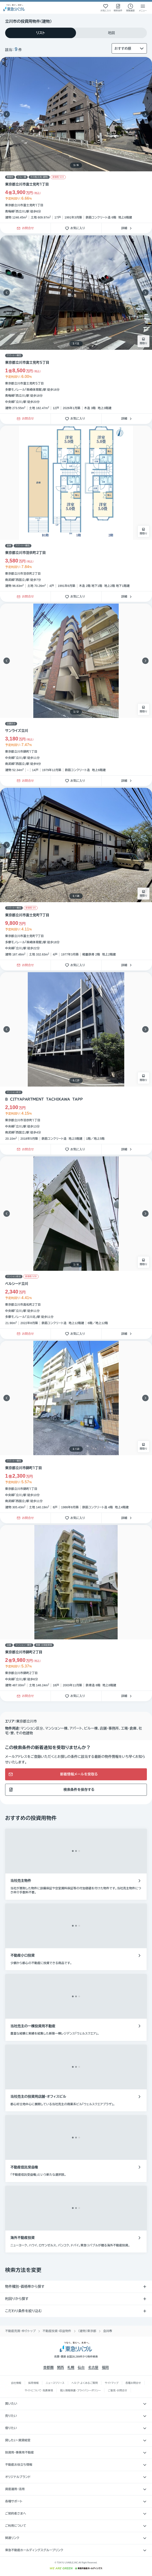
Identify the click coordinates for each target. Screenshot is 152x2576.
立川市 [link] (107, 2331)
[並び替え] (129, 48)
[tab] (40, 33)
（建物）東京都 (87, 2331)
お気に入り (76, 228)
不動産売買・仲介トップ (20, 2331)
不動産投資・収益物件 (56, 2331)
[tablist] (76, 33)
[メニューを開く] (143, 8)
